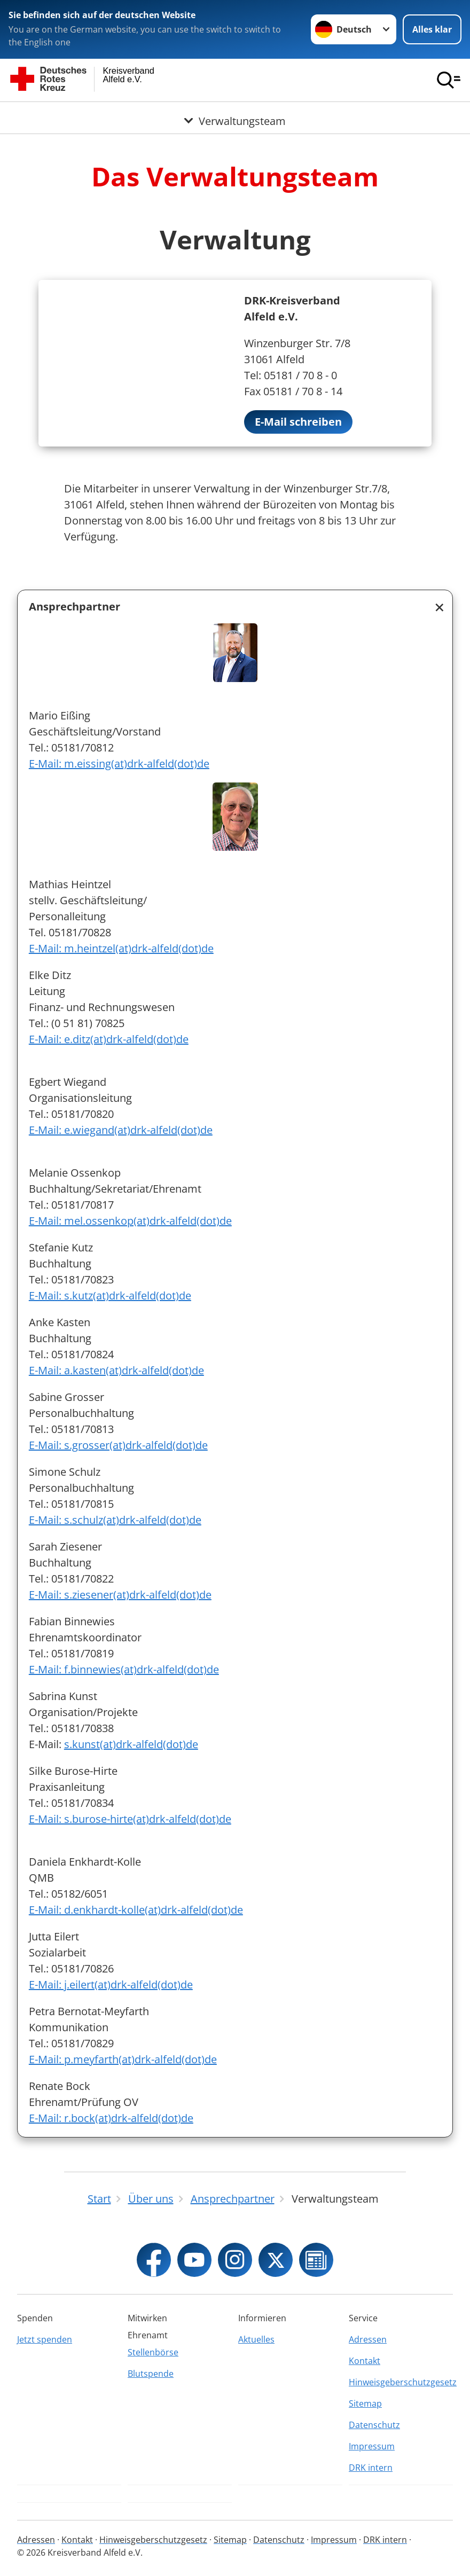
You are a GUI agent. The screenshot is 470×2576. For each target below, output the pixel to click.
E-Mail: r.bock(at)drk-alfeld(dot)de (111, 2118)
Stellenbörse (153, 2352)
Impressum (372, 2446)
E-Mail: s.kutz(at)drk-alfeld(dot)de (110, 1295)
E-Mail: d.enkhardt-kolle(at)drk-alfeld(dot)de (136, 1909)
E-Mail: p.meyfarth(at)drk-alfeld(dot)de (123, 2059)
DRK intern (371, 2467)
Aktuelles (256, 2339)
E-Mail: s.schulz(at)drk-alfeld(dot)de (115, 1520)
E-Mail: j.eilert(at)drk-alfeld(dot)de (111, 1984)
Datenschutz (374, 2425)
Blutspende (151, 2373)
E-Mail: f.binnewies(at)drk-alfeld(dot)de (124, 1669)
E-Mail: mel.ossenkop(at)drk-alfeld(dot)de (130, 1220)
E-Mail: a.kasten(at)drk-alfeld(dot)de (116, 1370)
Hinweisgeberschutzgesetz (401, 2382)
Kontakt (364, 2361)
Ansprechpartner (74, 606)
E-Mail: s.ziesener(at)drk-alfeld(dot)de (120, 1594)
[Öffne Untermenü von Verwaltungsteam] (235, 115)
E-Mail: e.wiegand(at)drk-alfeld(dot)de (121, 1130)
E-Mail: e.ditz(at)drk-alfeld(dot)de (109, 1039)
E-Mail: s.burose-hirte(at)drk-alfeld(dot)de (130, 1819)
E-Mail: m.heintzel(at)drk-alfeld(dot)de (121, 948)
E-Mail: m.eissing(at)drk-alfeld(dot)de (119, 763)
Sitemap (365, 2403)
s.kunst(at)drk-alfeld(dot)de (131, 1744)
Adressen (368, 2339)
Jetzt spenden (44, 2339)
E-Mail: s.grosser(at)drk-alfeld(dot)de (118, 1445)
